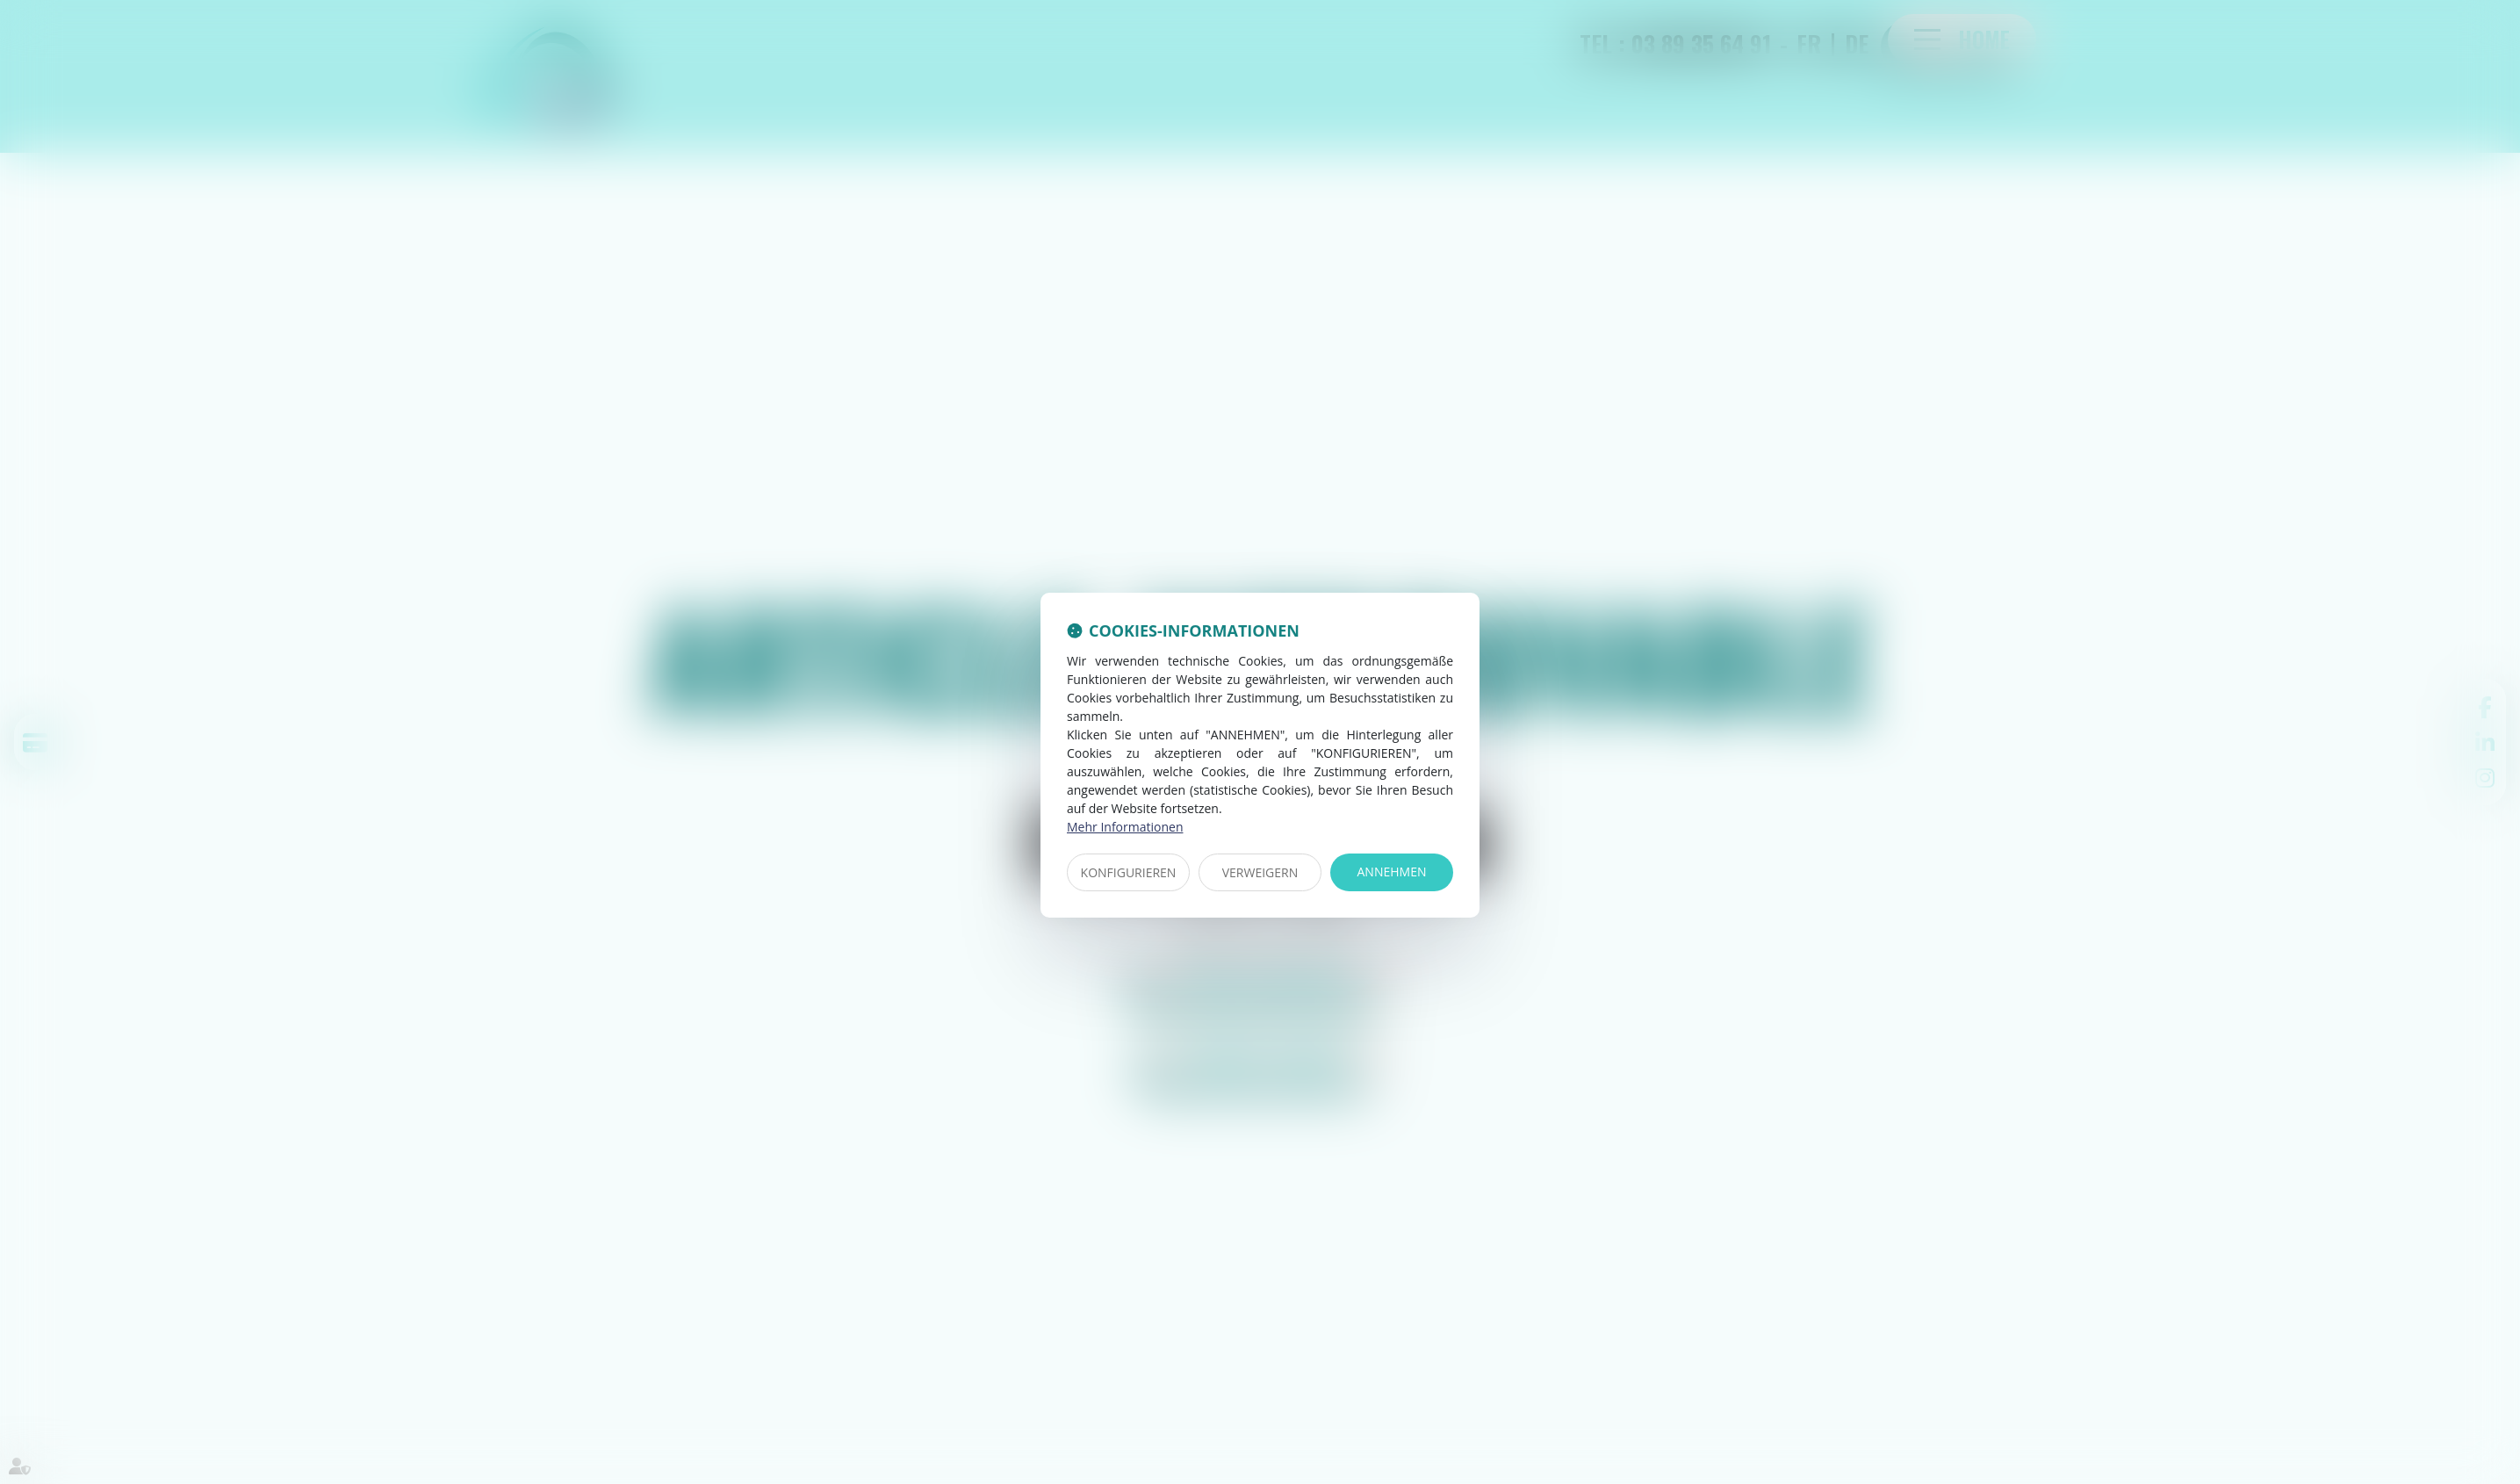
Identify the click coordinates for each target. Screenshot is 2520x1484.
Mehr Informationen (1125, 826)
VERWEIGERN (1260, 872)
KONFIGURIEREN (1129, 872)
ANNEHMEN (1392, 871)
